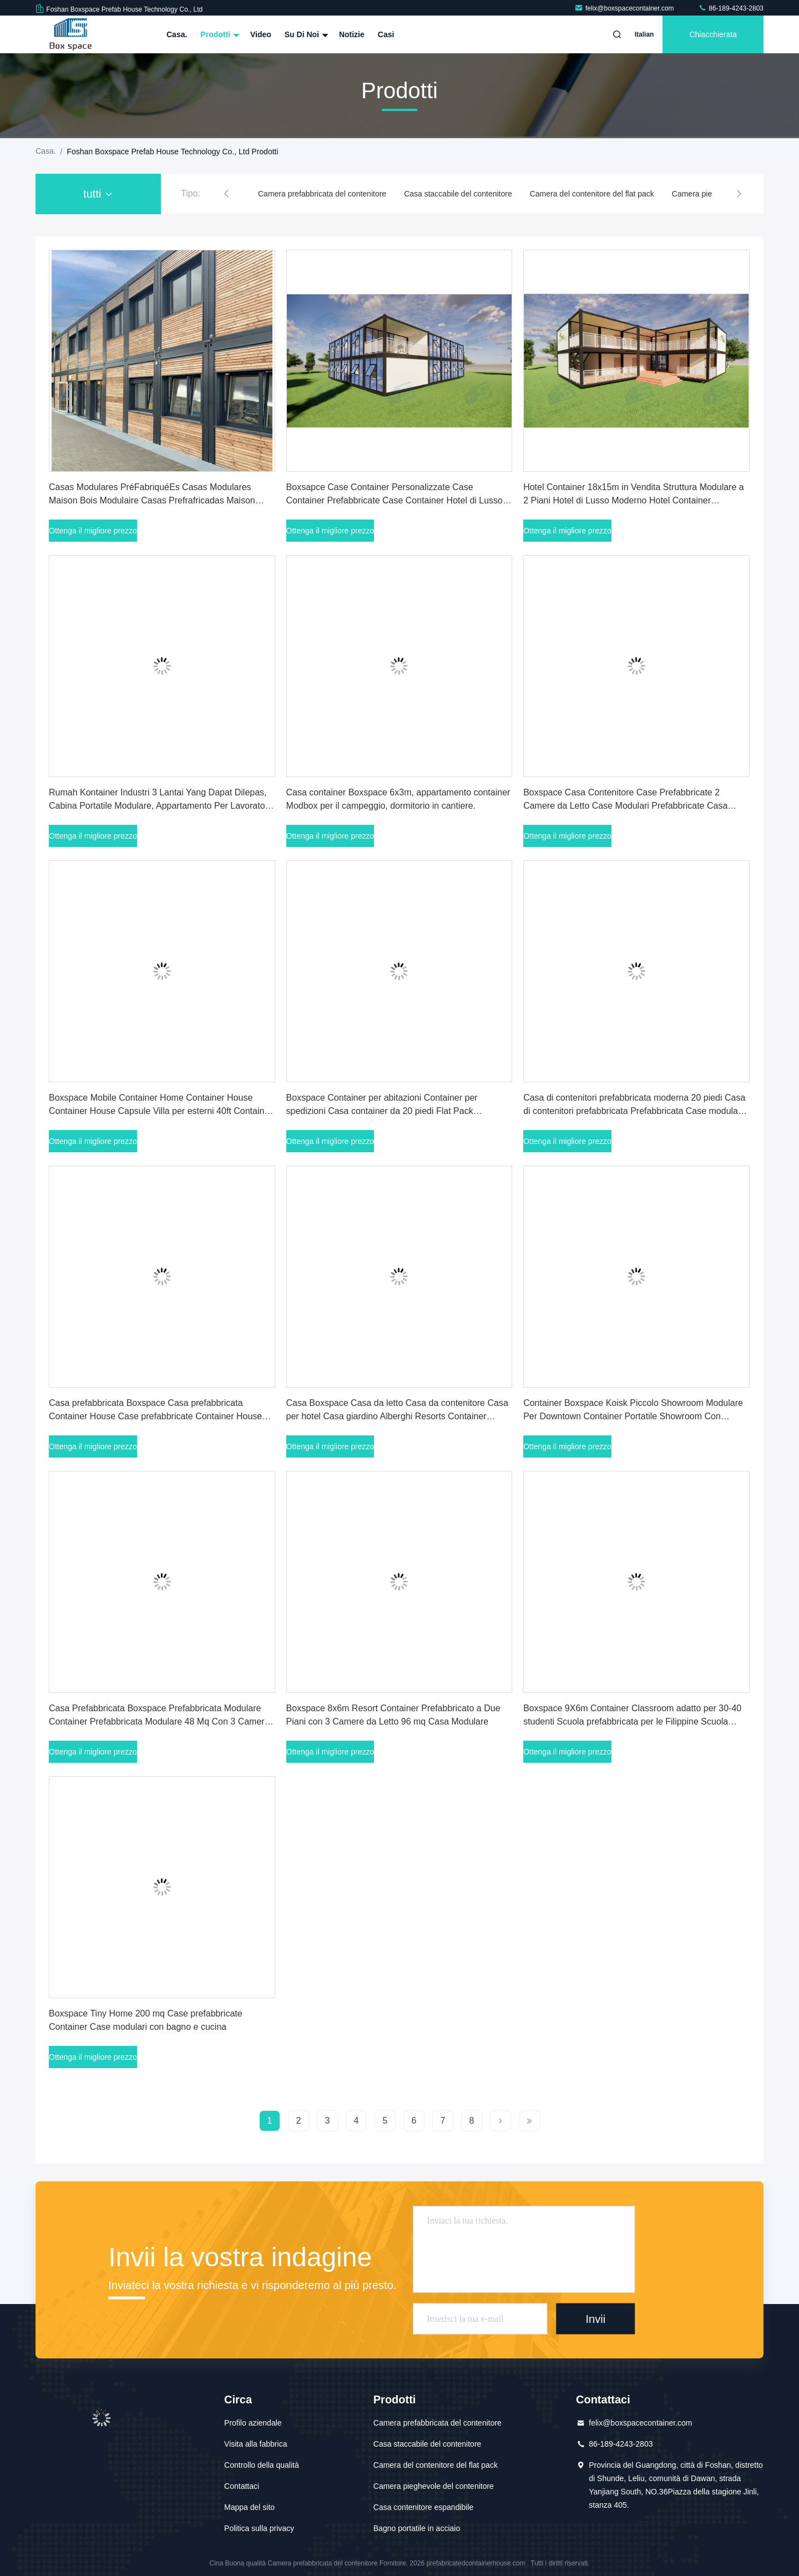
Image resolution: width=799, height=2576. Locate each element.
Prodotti (218, 34)
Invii (596, 2318)
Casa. (176, 34)
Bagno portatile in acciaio (416, 2528)
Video (260, 34)
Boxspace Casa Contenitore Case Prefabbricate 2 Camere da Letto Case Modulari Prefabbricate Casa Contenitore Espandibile (625, 806)
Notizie (352, 34)
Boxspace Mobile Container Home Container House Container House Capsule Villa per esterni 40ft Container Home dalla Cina (160, 1111)
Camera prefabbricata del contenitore (322, 193)
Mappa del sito (249, 2507)
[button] (226, 193)
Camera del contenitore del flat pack (592, 193)
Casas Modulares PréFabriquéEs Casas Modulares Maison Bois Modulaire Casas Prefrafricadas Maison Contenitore (152, 500)
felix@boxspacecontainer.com (625, 8)
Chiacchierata (713, 34)
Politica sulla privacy (259, 2528)
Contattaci (241, 2486)
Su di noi (305, 34)
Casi (386, 34)
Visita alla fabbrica (255, 2443)
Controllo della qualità (261, 2465)
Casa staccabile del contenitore (458, 193)
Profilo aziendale (253, 2422)
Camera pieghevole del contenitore (433, 2486)
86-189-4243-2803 (730, 8)
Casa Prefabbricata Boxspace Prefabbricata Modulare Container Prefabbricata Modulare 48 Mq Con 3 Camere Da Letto (159, 1721)
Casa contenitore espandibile (423, 2507)
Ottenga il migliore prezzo (93, 530)
